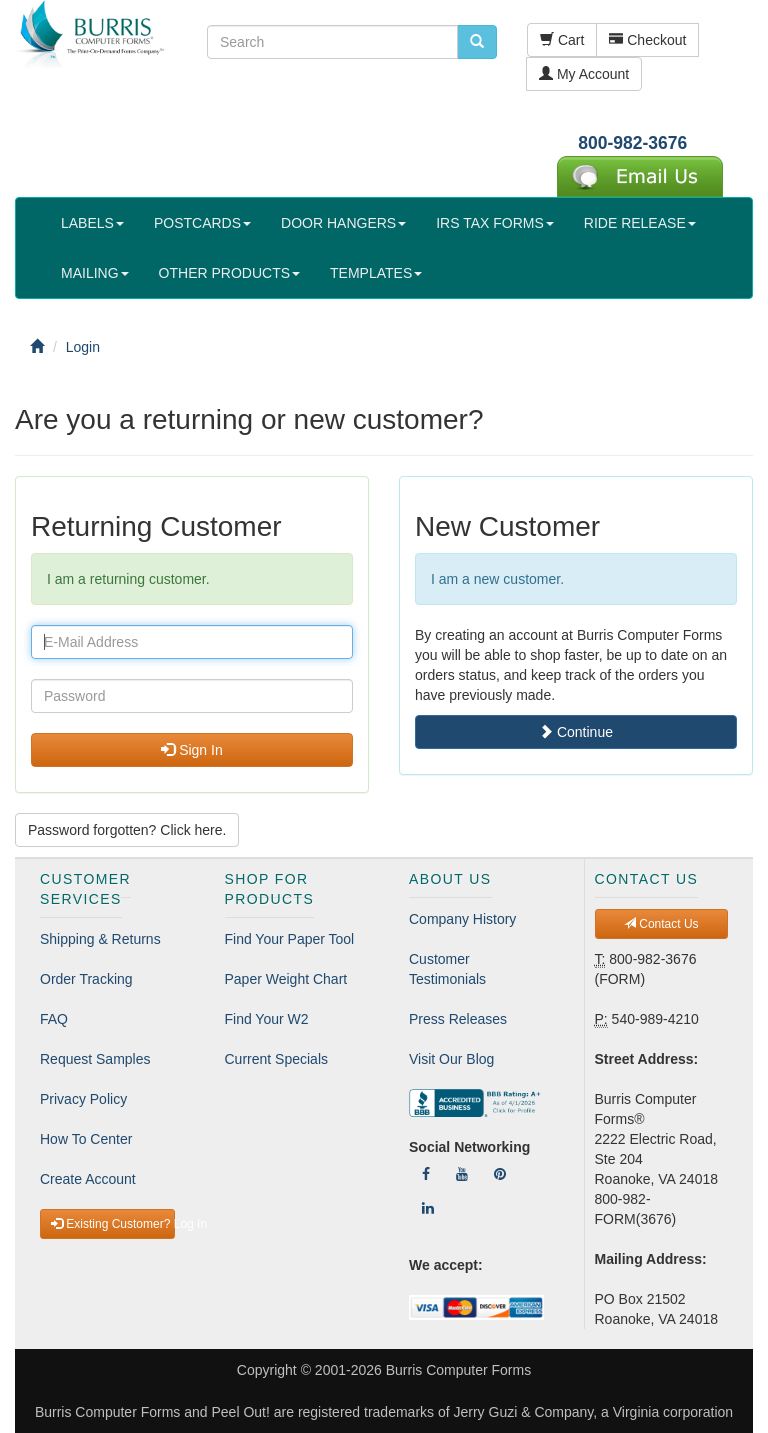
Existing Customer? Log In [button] (113, 1224)
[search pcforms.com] (477, 42)
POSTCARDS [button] (202, 223)
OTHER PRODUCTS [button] (229, 273)
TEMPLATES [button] (376, 273)
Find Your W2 (267, 1019)
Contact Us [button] (661, 924)
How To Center (86, 1139)
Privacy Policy (83, 1099)
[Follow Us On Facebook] (426, 1174)
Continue (576, 732)
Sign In (191, 750)
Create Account (88, 1179)
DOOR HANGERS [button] (343, 223)
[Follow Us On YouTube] (462, 1174)
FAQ (54, 1019)
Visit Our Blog (451, 1059)
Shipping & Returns (100, 939)
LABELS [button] (92, 223)
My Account (584, 74)
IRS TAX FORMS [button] (495, 223)
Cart (562, 40)
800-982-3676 (632, 143)
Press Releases (458, 1019)
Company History (462, 919)
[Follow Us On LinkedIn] (428, 1208)
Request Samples (95, 1059)
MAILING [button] (95, 273)
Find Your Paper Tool (290, 939)
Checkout (647, 40)
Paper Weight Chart (286, 979)
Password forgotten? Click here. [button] (127, 830)
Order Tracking (86, 979)
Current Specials (277, 1059)
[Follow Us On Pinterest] (500, 1174)
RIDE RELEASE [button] (640, 223)
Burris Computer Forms (458, 1370)
